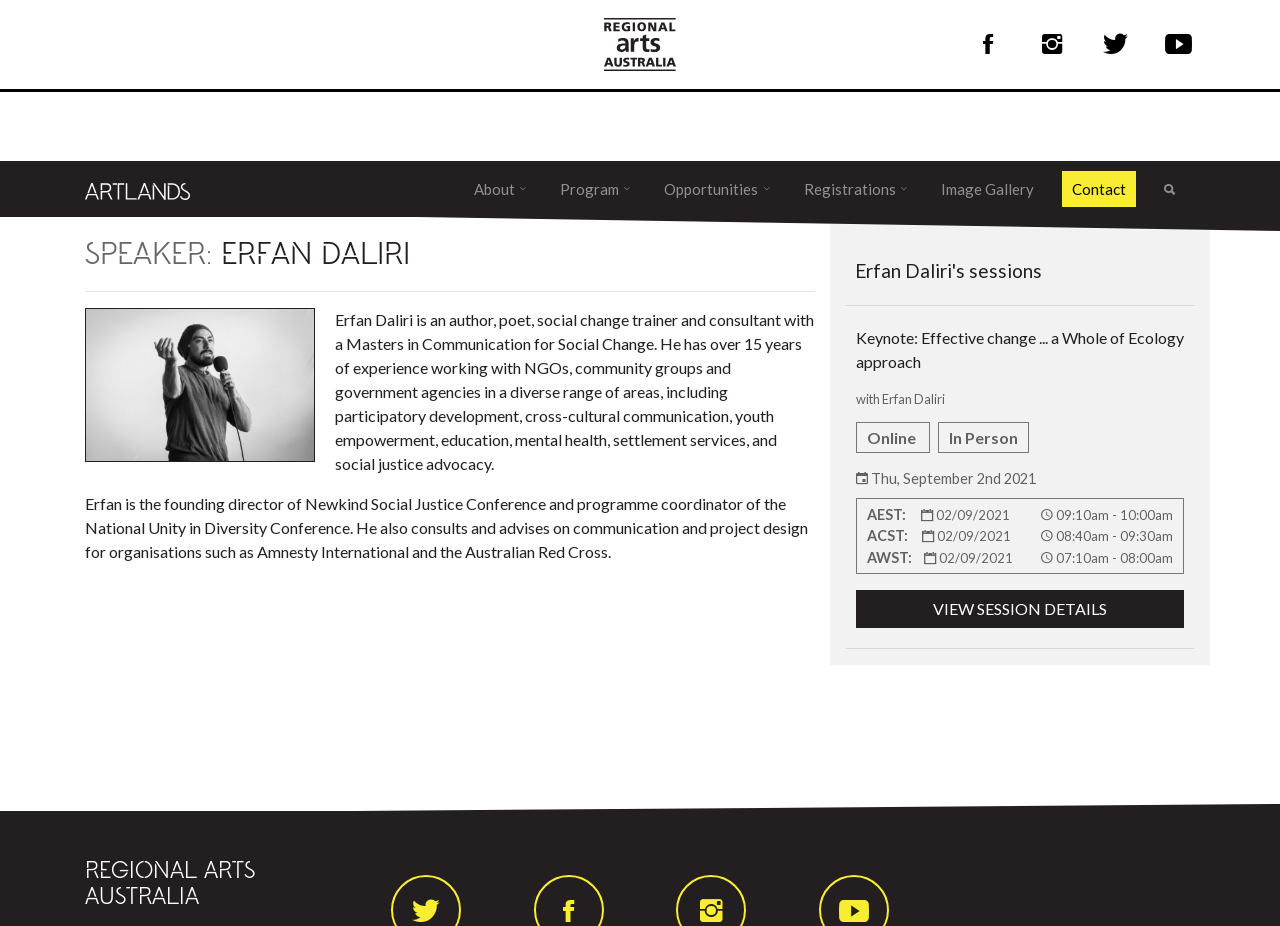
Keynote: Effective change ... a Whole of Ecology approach (1020, 478)
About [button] (496, 189)
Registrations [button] (851, 189)
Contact (1099, 189)
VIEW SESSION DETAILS (1020, 608)
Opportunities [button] (712, 189)
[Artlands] (138, 189)
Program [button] (591, 189)
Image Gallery (987, 189)
